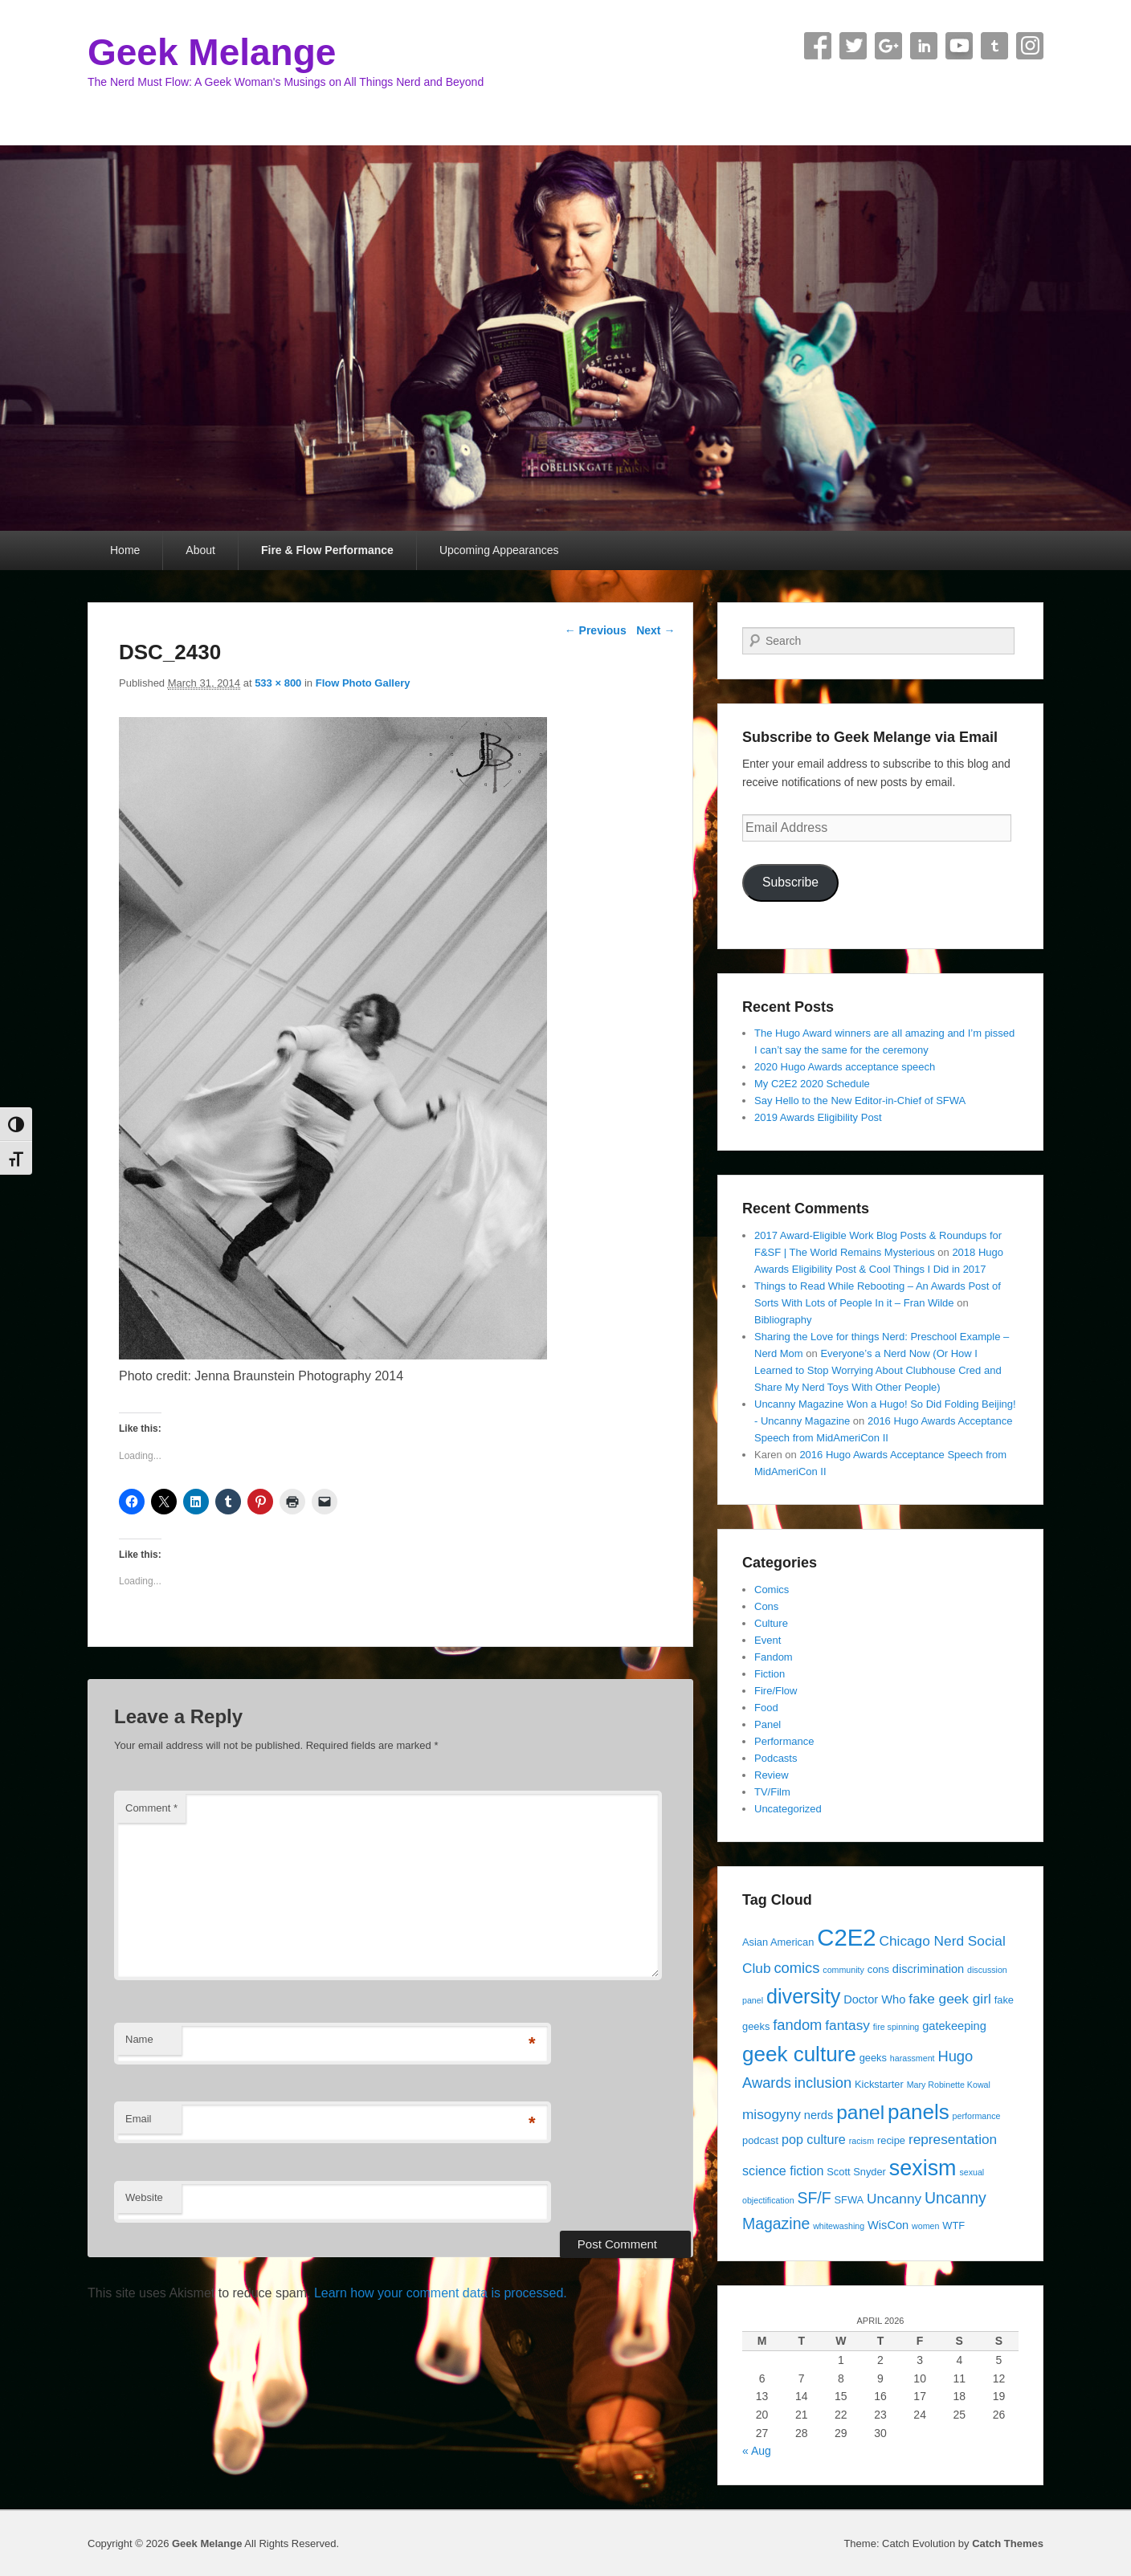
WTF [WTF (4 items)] (953, 2225)
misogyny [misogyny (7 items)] (771, 2114)
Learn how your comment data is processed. (440, 2293)
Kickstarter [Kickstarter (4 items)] (879, 2084)
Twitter (853, 45)
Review (771, 1775)
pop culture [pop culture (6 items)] (814, 2139)
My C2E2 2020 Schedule (812, 1084)
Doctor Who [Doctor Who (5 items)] (874, 1999)
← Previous (596, 630)
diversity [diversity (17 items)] (803, 1996)
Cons (766, 1606)
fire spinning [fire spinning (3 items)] (896, 2027)
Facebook (817, 45)
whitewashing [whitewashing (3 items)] (838, 2226)
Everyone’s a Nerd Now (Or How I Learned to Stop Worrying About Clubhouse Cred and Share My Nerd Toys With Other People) (878, 1370)
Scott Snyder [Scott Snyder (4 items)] (856, 2172)
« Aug (756, 2450)
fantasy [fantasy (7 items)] (847, 2025)
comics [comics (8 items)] (796, 1967)
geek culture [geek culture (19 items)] (799, 2054)
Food (766, 1708)
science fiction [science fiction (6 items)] (782, 2170)
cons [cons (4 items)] (878, 1969)
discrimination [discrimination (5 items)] (928, 1969)
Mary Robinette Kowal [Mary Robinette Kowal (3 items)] (948, 2084)
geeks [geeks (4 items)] (873, 2058)
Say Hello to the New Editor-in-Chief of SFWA (860, 1100)
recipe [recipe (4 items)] (891, 2140)
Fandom (773, 1657)
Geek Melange (212, 52)
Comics (771, 1590)
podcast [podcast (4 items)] (760, 2140)
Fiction (769, 1674)
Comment (151, 1808)
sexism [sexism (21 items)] (923, 2168)
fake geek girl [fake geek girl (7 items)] (949, 1999)
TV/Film (772, 1792)
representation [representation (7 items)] (952, 2139)
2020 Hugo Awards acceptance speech (844, 1067)
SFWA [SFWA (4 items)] (849, 2200)
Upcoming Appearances (499, 550)
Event (767, 1640)
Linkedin (923, 45)
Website (144, 2197)
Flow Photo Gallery (363, 683)
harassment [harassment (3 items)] (912, 2058)
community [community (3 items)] (843, 1970)
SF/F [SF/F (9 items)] (814, 2198)
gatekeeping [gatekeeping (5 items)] (954, 2026)
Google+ (888, 45)
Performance (784, 1741)
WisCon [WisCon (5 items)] (888, 2225)
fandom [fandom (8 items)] (797, 2024)
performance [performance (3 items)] (977, 2116)
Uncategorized (788, 1809)
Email (138, 2119)
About (200, 550)
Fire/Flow (775, 1691)
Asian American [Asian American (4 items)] (778, 1942)
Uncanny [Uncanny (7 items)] (894, 2199)
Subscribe (790, 882)
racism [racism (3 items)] (861, 2141)
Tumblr (994, 45)
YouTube (959, 45)
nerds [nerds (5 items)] (819, 2115)
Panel (767, 1724)
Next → (655, 630)
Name (139, 2039)
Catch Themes (1007, 2543)
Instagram (1029, 45)
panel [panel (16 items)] (860, 2112)
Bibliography (783, 1320)
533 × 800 (278, 683)
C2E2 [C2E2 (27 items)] (846, 1937)
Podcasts (775, 1758)
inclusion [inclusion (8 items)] (822, 2082)
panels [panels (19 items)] (918, 2112)
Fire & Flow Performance (327, 550)
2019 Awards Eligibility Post (818, 1117)
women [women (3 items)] (925, 2226)
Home (125, 550)
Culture (771, 1623)
